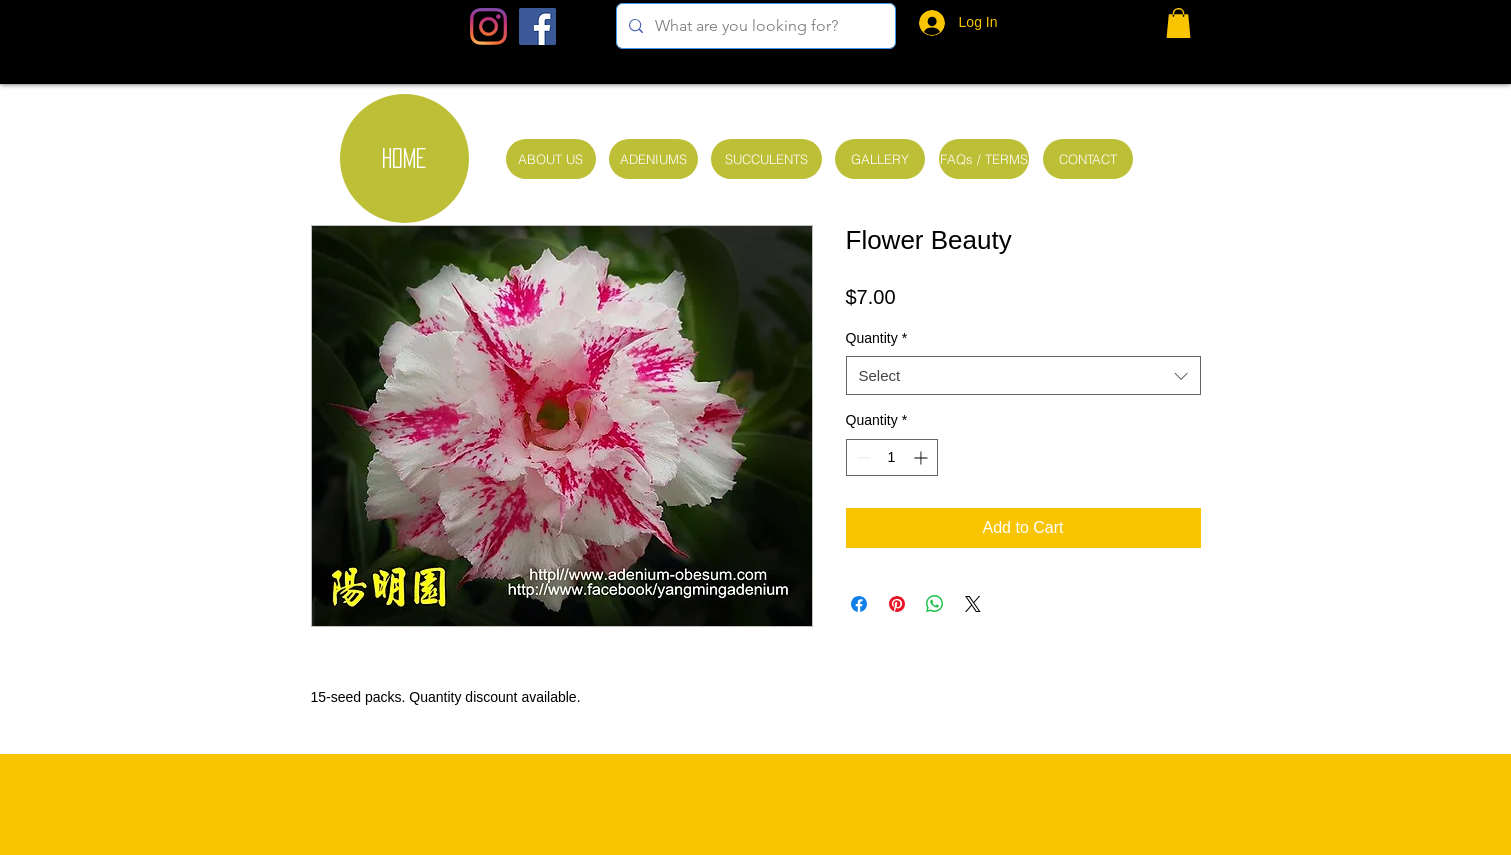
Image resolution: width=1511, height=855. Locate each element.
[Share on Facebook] (859, 604)
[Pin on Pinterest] (897, 604)
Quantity (877, 338)
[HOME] (404, 158)
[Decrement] (861, 457)
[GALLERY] (880, 159)
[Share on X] (973, 604)
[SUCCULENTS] (766, 159)
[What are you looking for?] (754, 26)
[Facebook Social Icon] (537, 26)
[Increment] (922, 457)
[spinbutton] (892, 457)
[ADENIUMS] (653, 159)
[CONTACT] (1088, 159)
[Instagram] (488, 26)
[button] (1178, 23)
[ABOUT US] (551, 159)
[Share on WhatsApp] (935, 604)
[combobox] (1023, 375)
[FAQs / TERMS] (984, 159)
